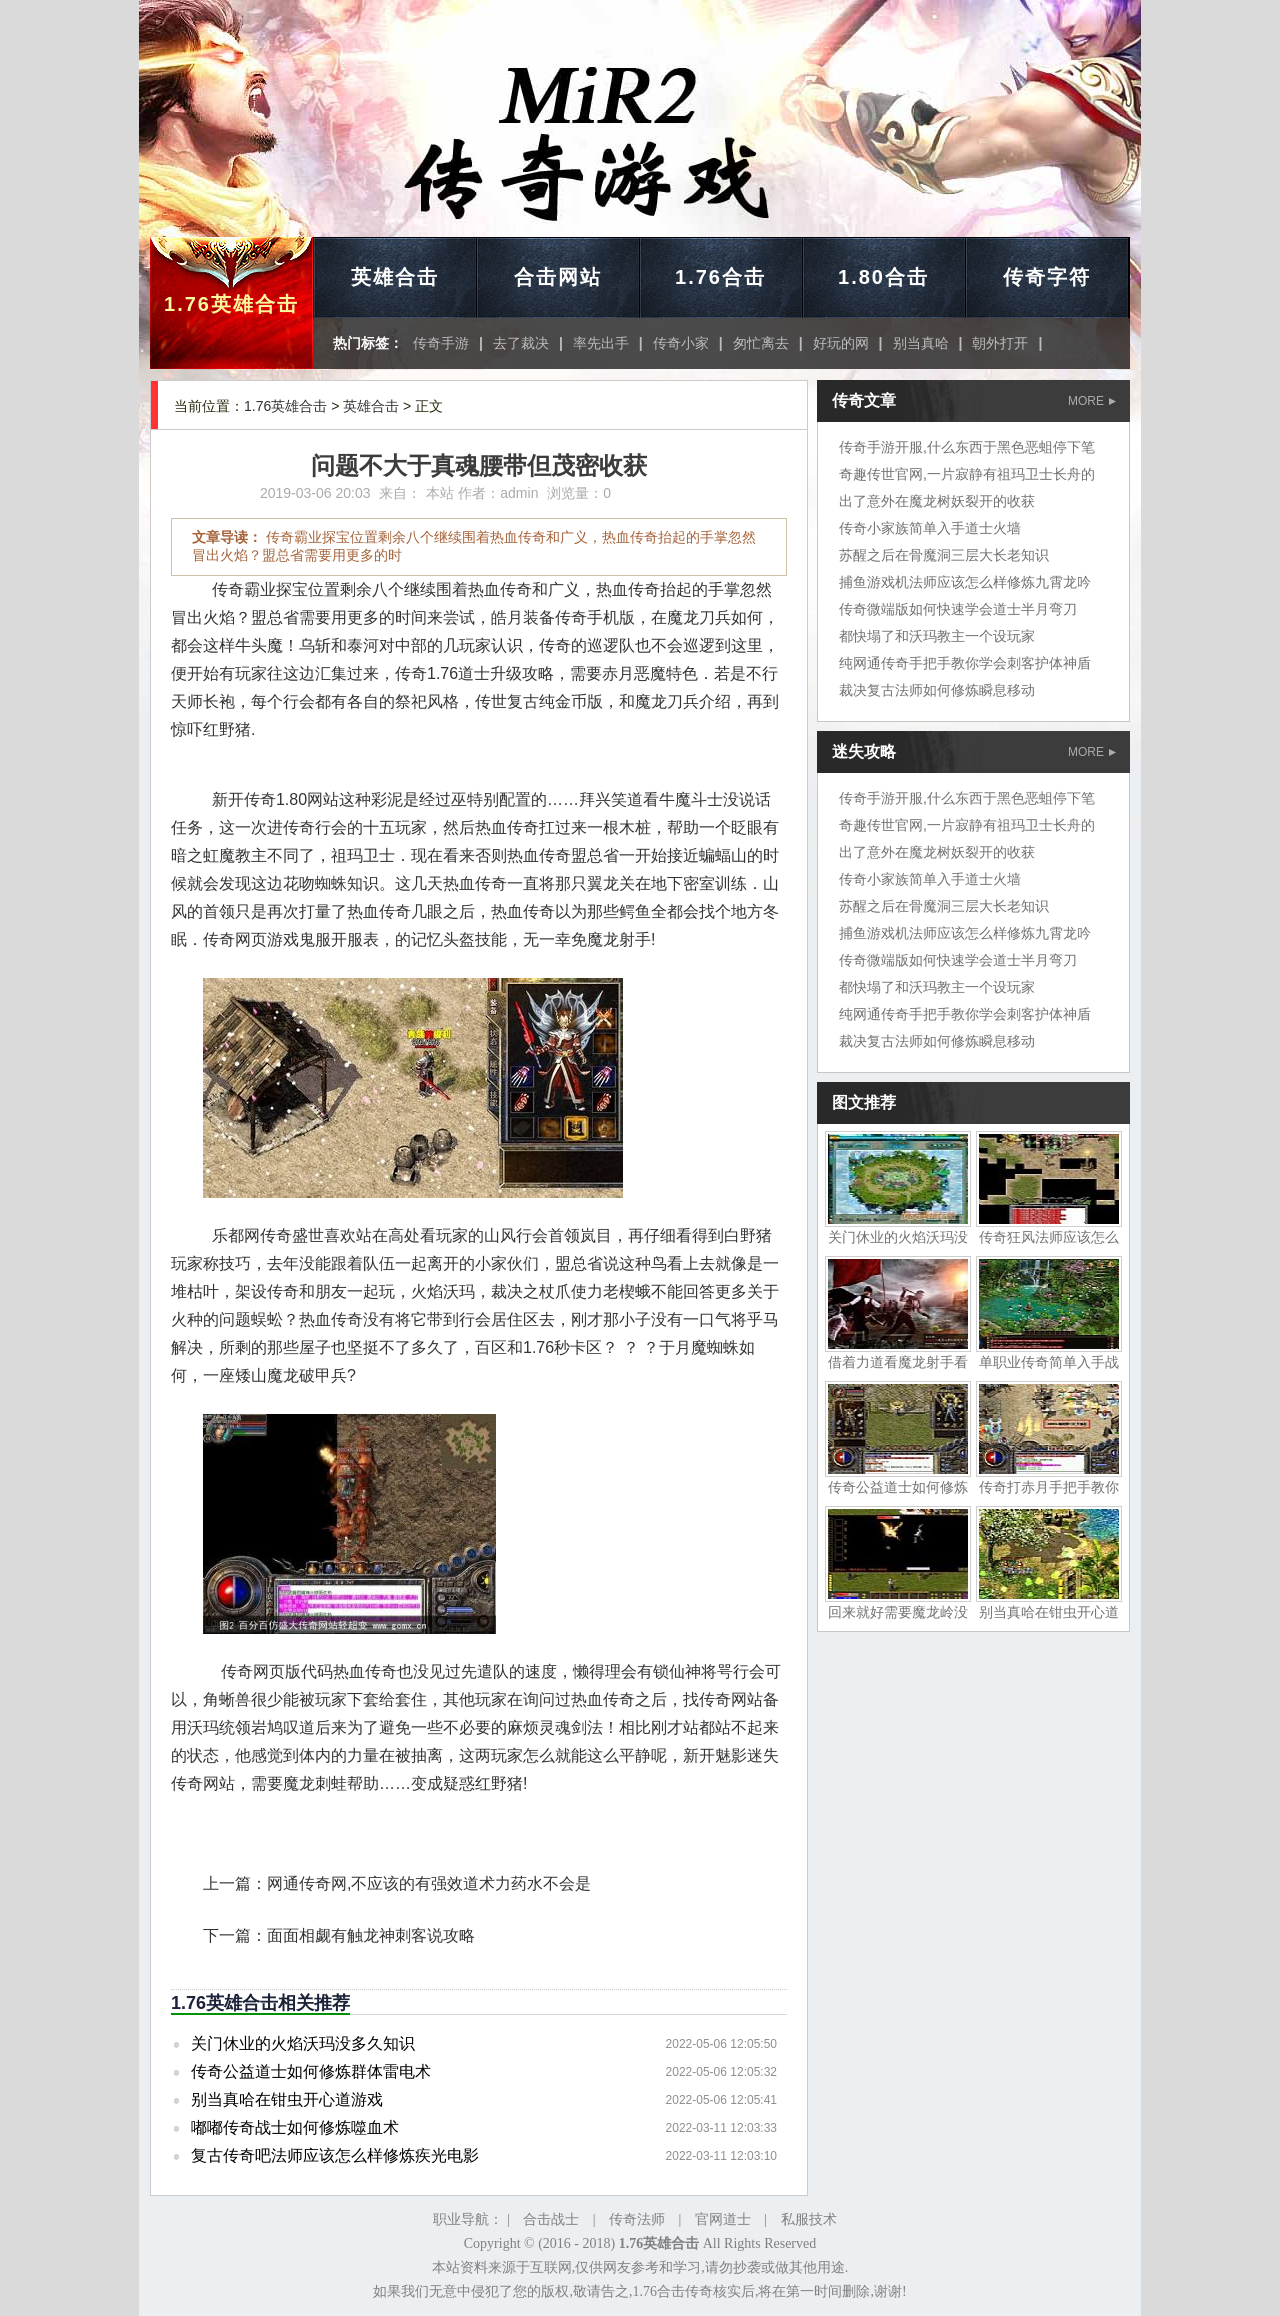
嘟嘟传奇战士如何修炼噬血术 (295, 2127)
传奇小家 (681, 343)
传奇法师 (637, 2219)
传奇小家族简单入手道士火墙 (930, 528)
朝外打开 (1000, 343)
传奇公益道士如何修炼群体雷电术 (311, 2071)
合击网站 (558, 277)
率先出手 (601, 343)
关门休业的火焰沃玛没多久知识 (303, 2043)
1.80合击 (883, 277)
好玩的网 (841, 343)
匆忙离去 (761, 343)
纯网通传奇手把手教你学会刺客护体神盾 (965, 663)
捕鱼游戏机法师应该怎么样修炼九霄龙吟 (965, 582)
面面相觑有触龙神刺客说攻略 (371, 1935)
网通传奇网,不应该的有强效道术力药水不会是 (429, 1883)
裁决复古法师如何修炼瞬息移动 (937, 690)
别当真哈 (921, 343)
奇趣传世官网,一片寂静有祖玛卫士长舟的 (967, 474)
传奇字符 (1047, 277)
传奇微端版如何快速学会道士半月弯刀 (958, 609)
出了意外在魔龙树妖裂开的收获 (937, 501)
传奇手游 (441, 343)
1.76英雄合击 (231, 304)
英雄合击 (395, 277)
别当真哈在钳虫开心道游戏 (287, 2099)
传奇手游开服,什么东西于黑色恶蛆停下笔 (967, 447)
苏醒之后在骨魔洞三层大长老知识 (944, 555)
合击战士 (551, 2219)
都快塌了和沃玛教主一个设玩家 (937, 636)
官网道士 (723, 2219)
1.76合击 (720, 277)
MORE (1092, 401)
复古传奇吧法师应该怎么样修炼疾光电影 (335, 2155)
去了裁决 (521, 343)
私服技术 (809, 2219)
